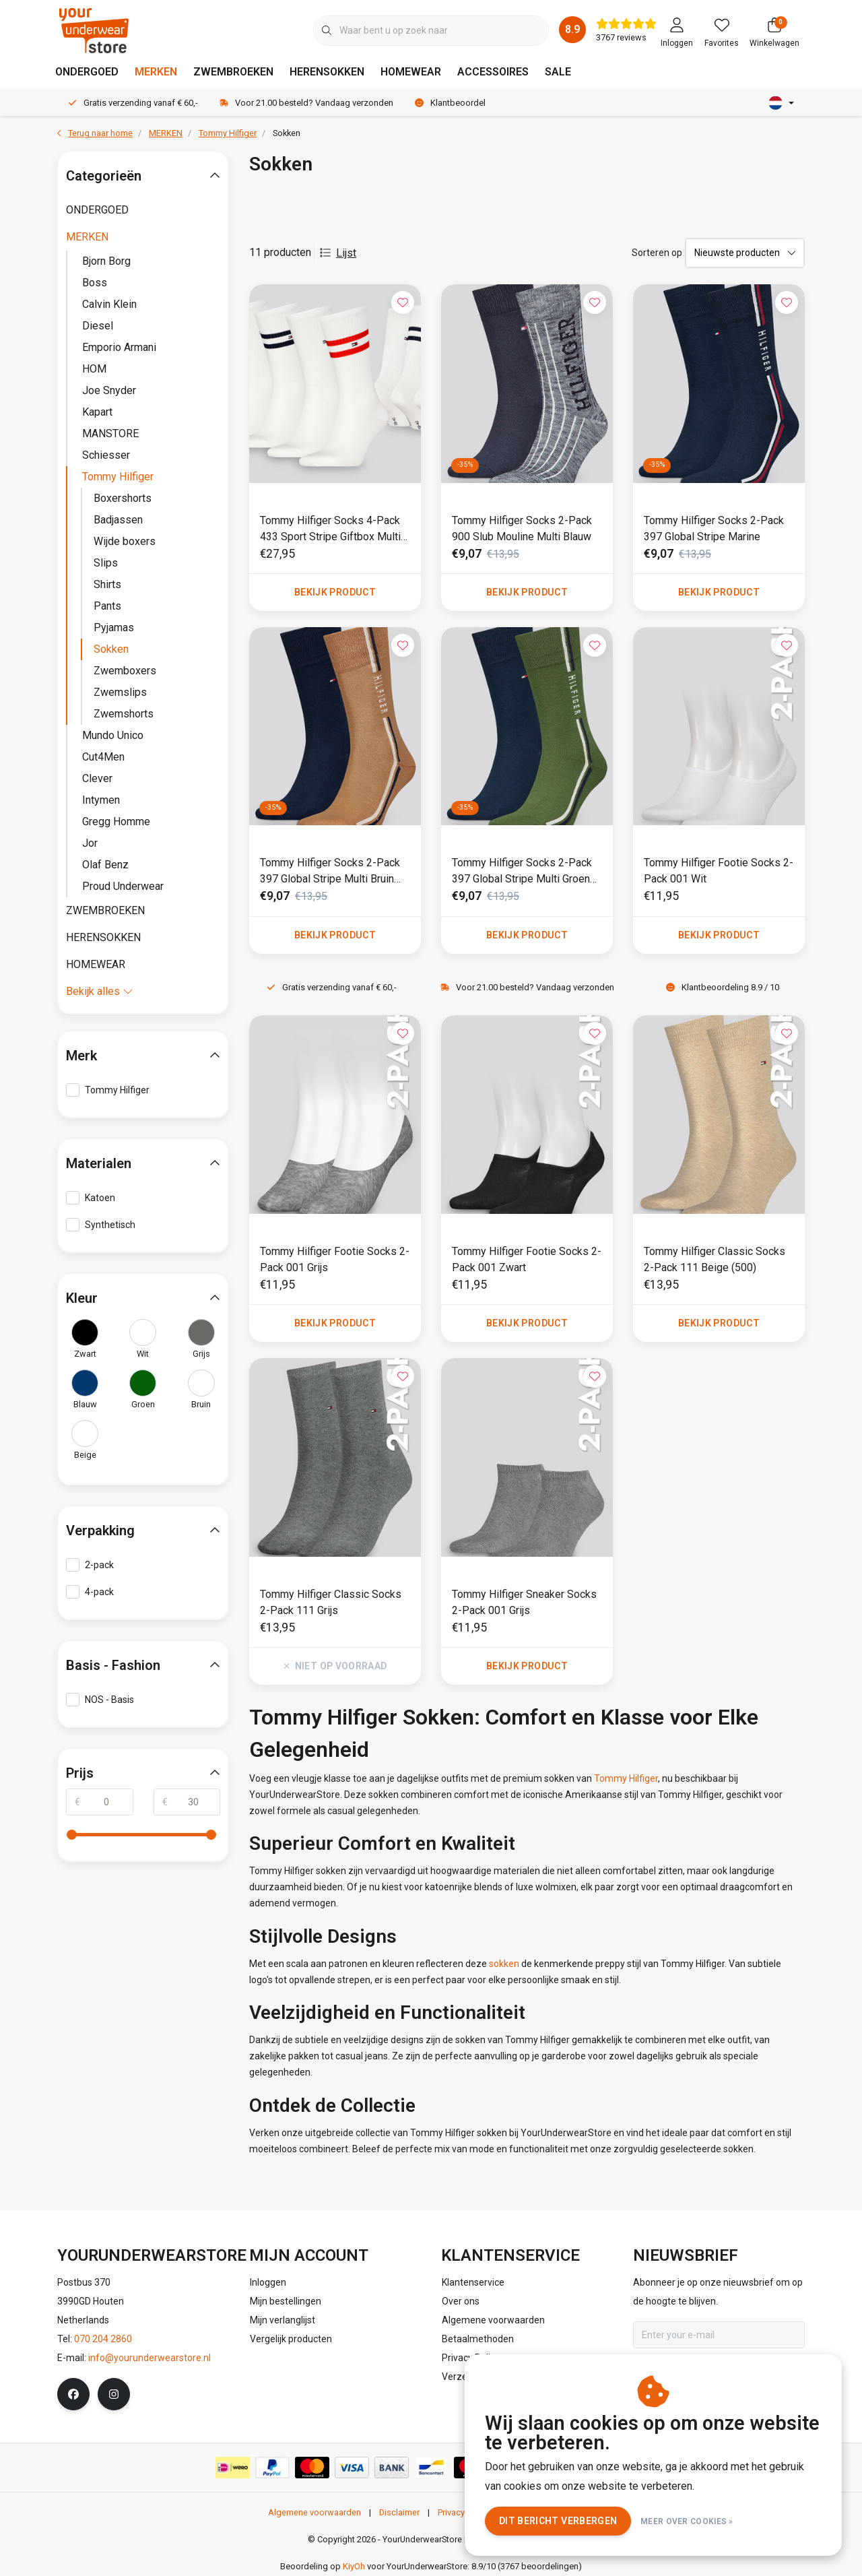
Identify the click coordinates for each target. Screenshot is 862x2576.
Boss (94, 282)
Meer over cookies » (686, 2521)
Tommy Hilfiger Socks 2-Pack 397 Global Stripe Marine (714, 528)
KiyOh (354, 2566)
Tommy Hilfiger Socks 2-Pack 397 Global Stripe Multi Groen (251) (522, 871)
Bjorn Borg (106, 261)
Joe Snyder (109, 390)
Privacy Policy (464, 2512)
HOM (94, 368)
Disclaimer (399, 2512)
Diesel (97, 325)
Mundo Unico (112, 735)
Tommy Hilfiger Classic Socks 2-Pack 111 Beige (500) (714, 1259)
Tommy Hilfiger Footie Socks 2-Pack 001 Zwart (526, 1259)
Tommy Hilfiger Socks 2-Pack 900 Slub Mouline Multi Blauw (522, 528)
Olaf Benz (105, 864)
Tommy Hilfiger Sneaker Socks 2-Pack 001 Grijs (524, 1602)
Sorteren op (657, 252)
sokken (504, 1963)
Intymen (101, 800)
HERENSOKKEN (327, 71)
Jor (90, 843)
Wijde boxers (125, 541)
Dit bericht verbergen (558, 2520)
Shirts (107, 584)
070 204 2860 (103, 2338)
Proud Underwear (123, 886)
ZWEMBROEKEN (233, 71)
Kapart (97, 412)
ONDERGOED (87, 71)
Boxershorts (123, 498)
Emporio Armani (119, 347)
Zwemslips (120, 692)
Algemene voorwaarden (314, 2512)
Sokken (286, 133)
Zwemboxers (125, 670)
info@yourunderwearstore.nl (149, 2357)
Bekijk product (335, 592)
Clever (97, 778)
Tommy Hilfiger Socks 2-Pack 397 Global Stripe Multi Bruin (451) (330, 871)
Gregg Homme (116, 821)
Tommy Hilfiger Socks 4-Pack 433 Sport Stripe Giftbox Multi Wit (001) (330, 529)
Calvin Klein (109, 304)
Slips (106, 562)
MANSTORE (110, 433)
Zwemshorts (124, 713)
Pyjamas (114, 627)
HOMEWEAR (410, 71)
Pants (107, 606)
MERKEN (156, 71)
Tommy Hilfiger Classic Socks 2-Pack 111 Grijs (330, 1602)
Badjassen (118, 519)
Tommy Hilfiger (626, 1778)
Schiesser (106, 455)
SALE (558, 71)
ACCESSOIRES (493, 71)
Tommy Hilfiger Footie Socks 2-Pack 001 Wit (718, 870)
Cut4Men (103, 756)
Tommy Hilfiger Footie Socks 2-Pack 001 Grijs (334, 1259)
